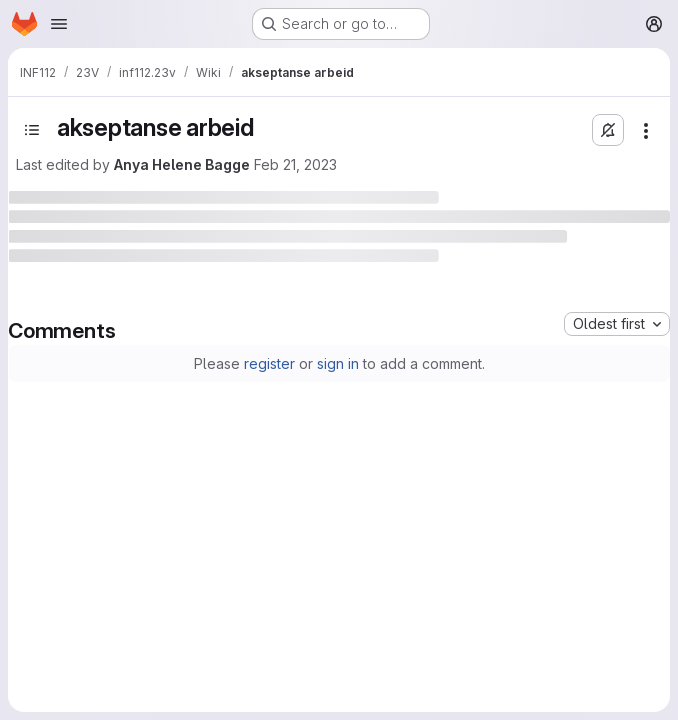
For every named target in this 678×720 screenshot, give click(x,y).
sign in (338, 363)
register (269, 363)
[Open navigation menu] (59, 24)
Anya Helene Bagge (182, 164)
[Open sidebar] (32, 130)
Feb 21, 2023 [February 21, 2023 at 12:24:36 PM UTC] (295, 164)
